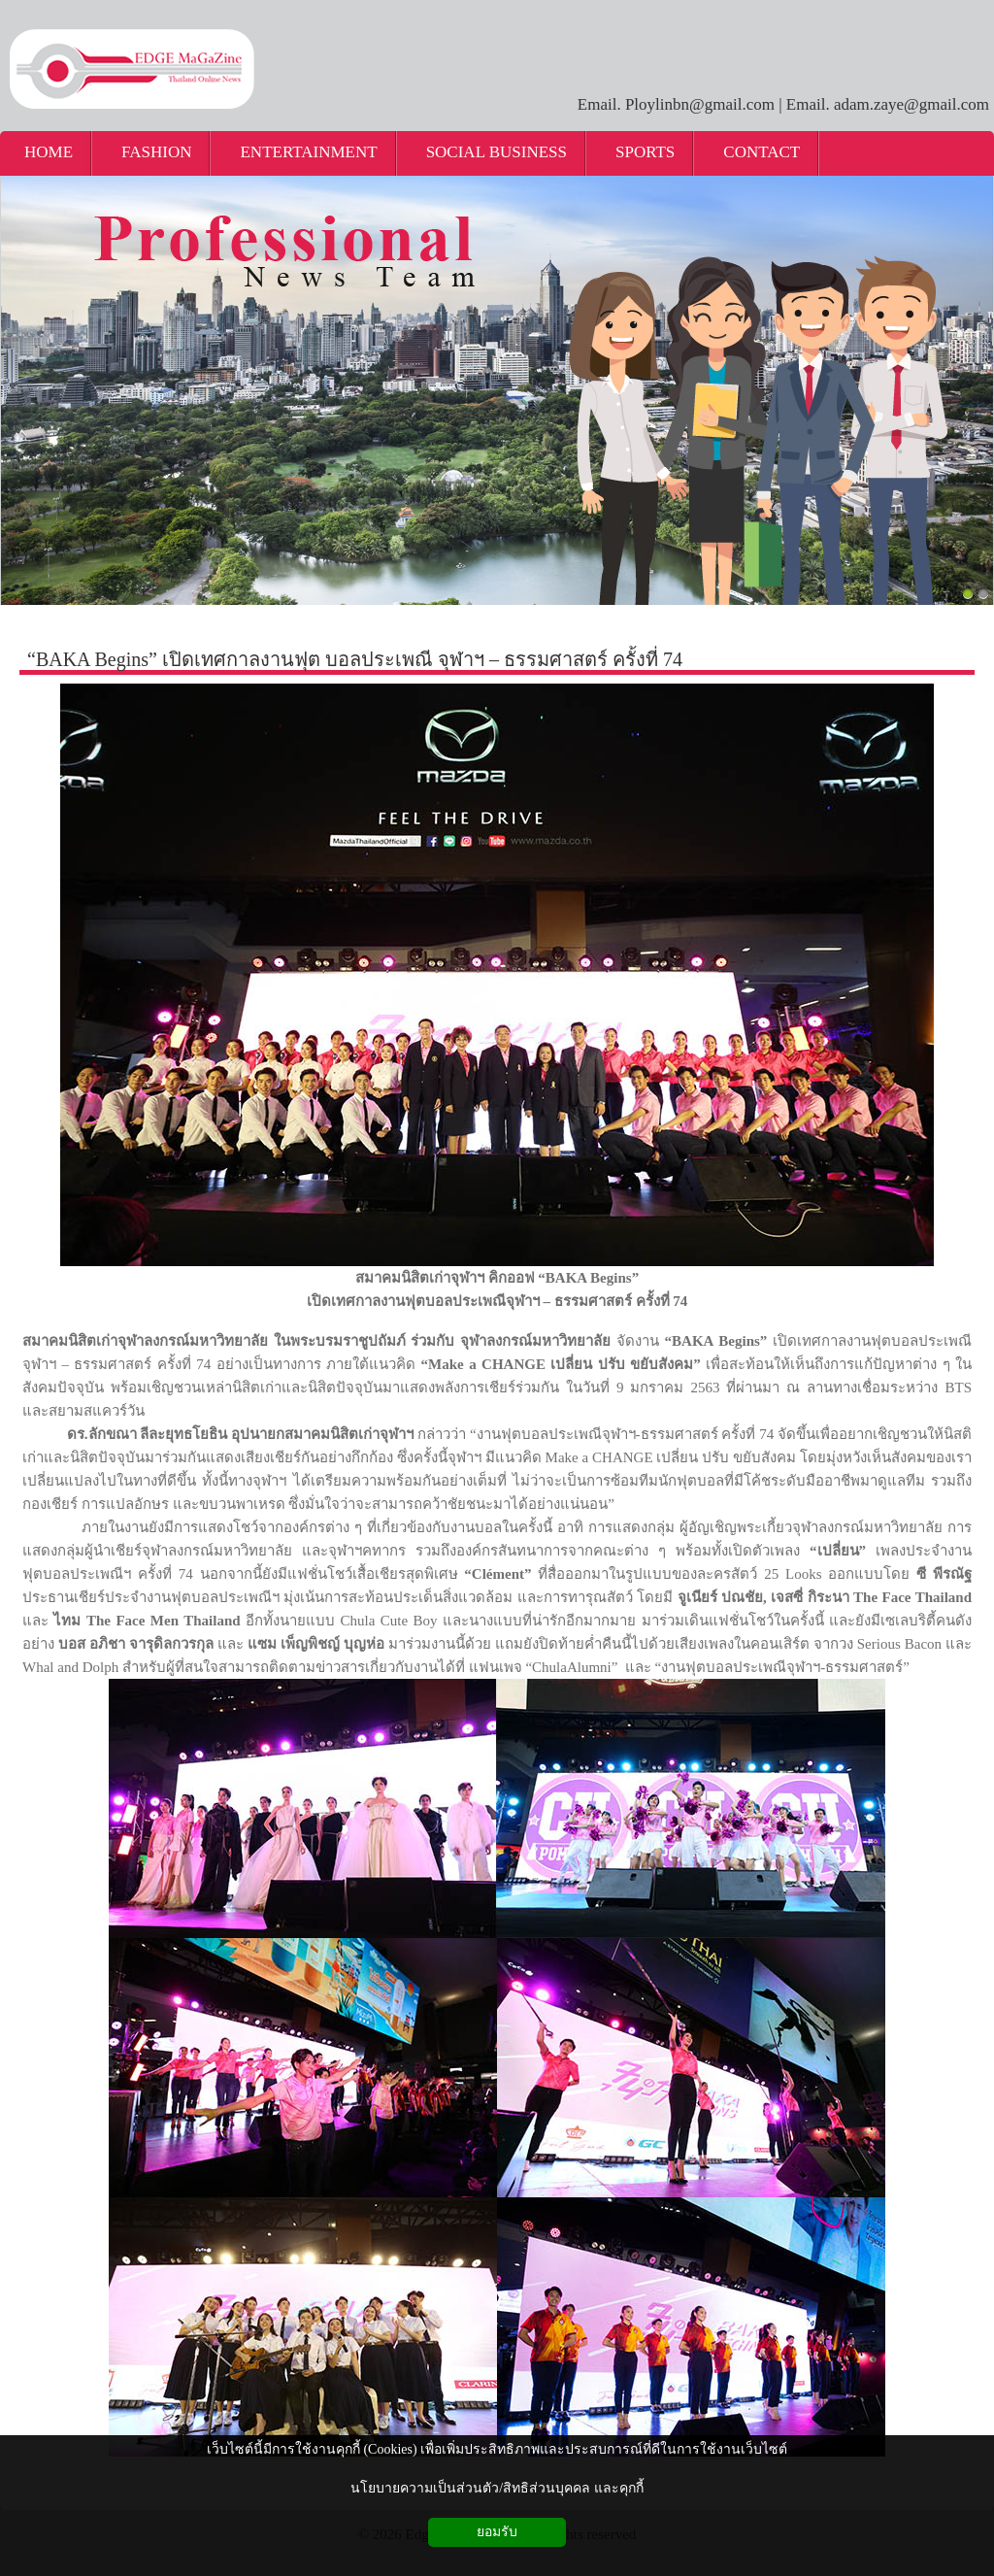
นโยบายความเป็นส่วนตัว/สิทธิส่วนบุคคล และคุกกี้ (496, 2488)
